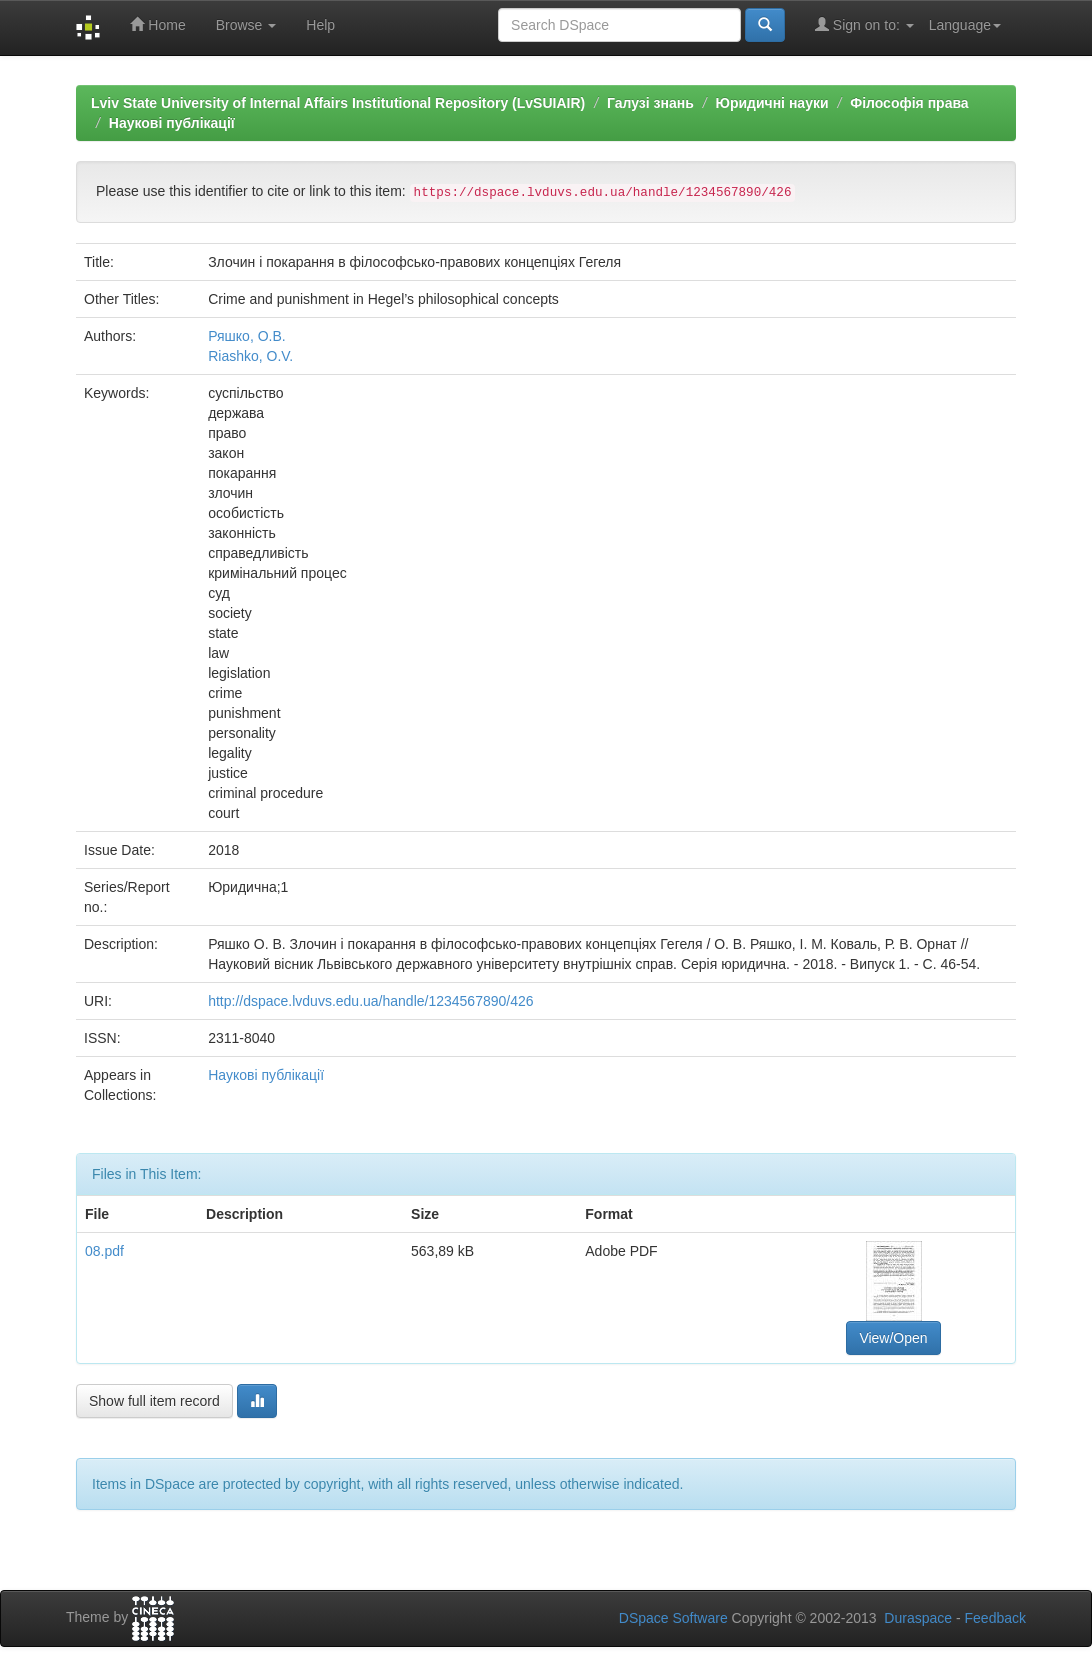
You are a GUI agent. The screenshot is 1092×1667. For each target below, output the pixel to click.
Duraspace (918, 1618)
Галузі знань (650, 103)
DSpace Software (673, 1618)
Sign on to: (864, 24)
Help (320, 25)
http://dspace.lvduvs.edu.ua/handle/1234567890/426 (370, 1001)
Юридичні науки (771, 103)
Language (965, 25)
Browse (246, 25)
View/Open (893, 1338)
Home (157, 24)
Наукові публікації (172, 123)
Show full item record (154, 1401)
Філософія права (909, 103)
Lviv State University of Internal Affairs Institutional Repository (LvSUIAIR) (338, 103)
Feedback (995, 1618)
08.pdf (104, 1251)
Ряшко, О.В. (247, 336)
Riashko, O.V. (250, 356)
